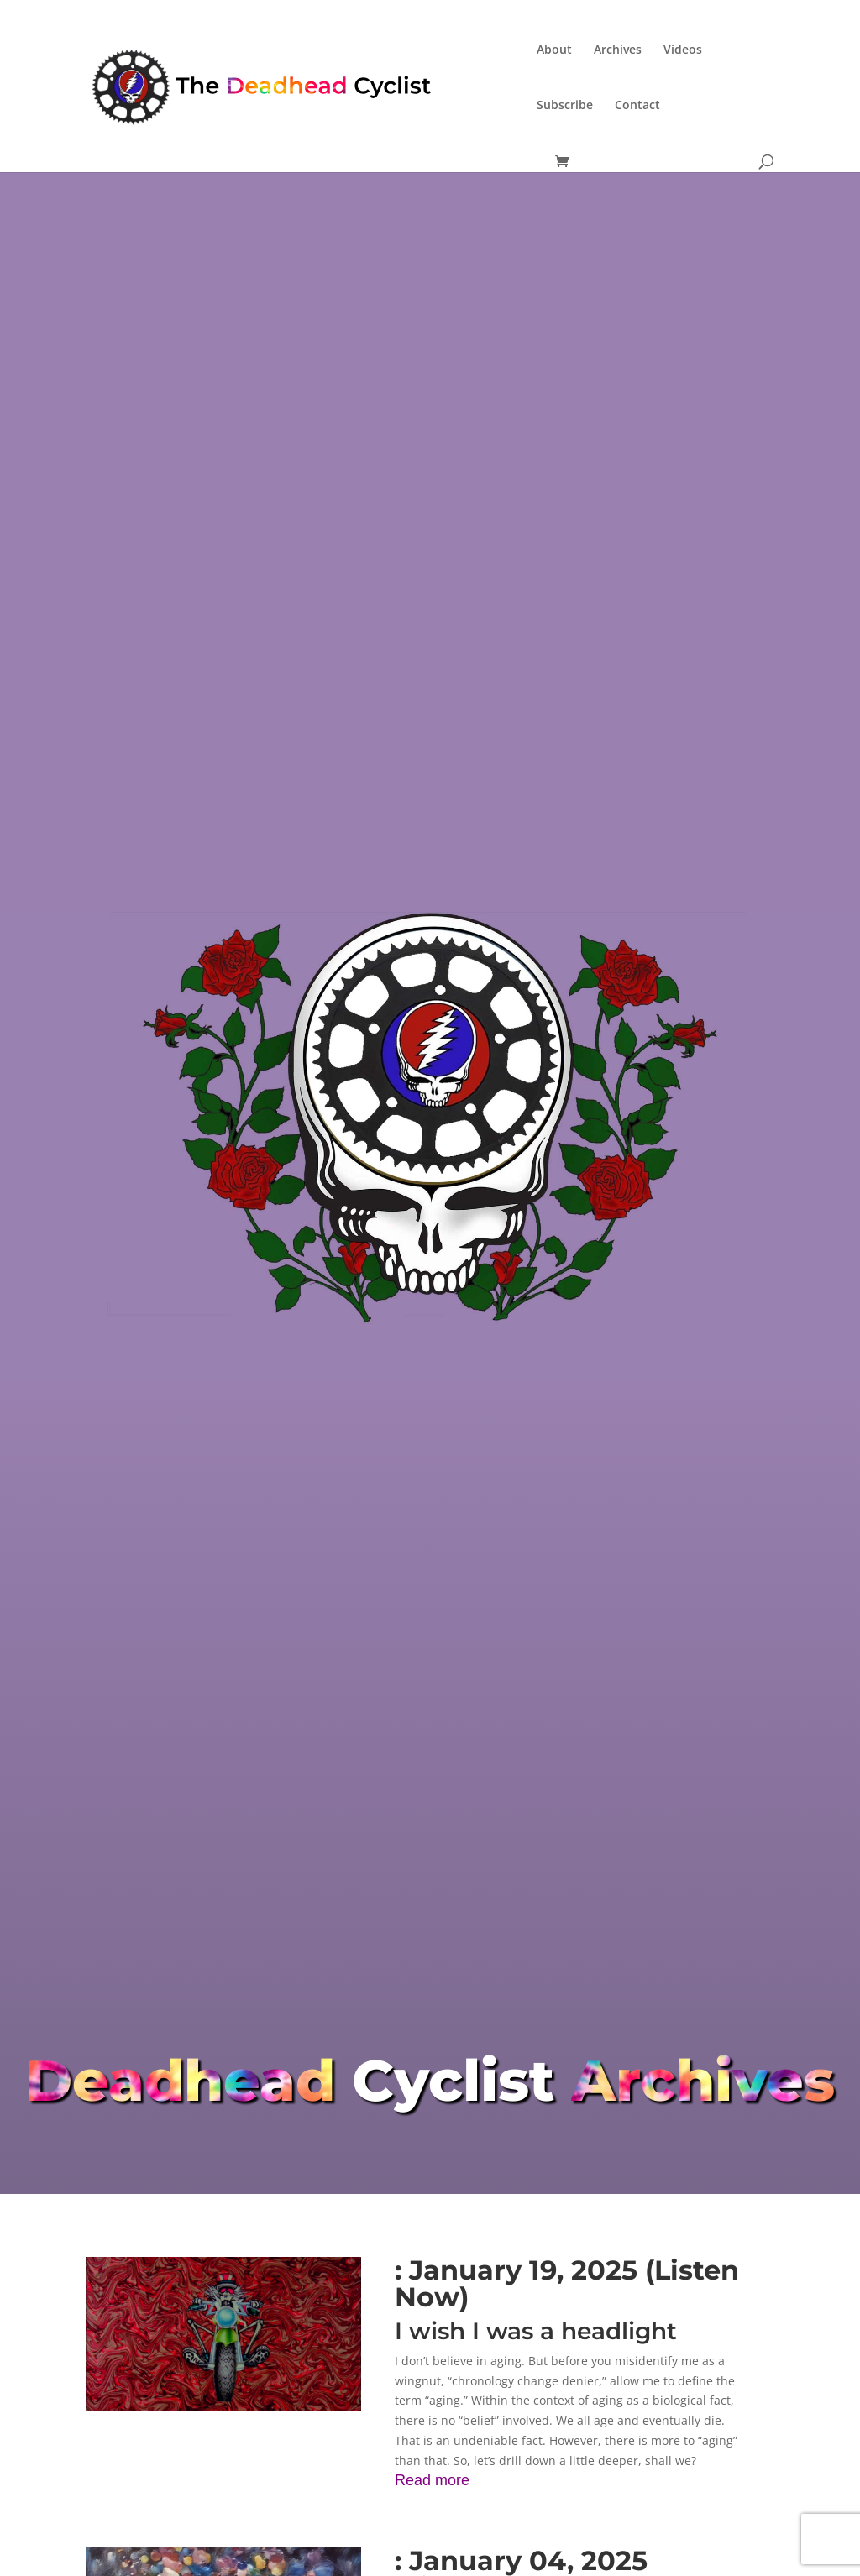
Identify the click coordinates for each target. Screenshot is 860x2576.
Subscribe (565, 106)
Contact (637, 106)
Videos (682, 50)
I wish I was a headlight (536, 2331)
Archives (618, 50)
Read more (432, 2480)
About (554, 50)
